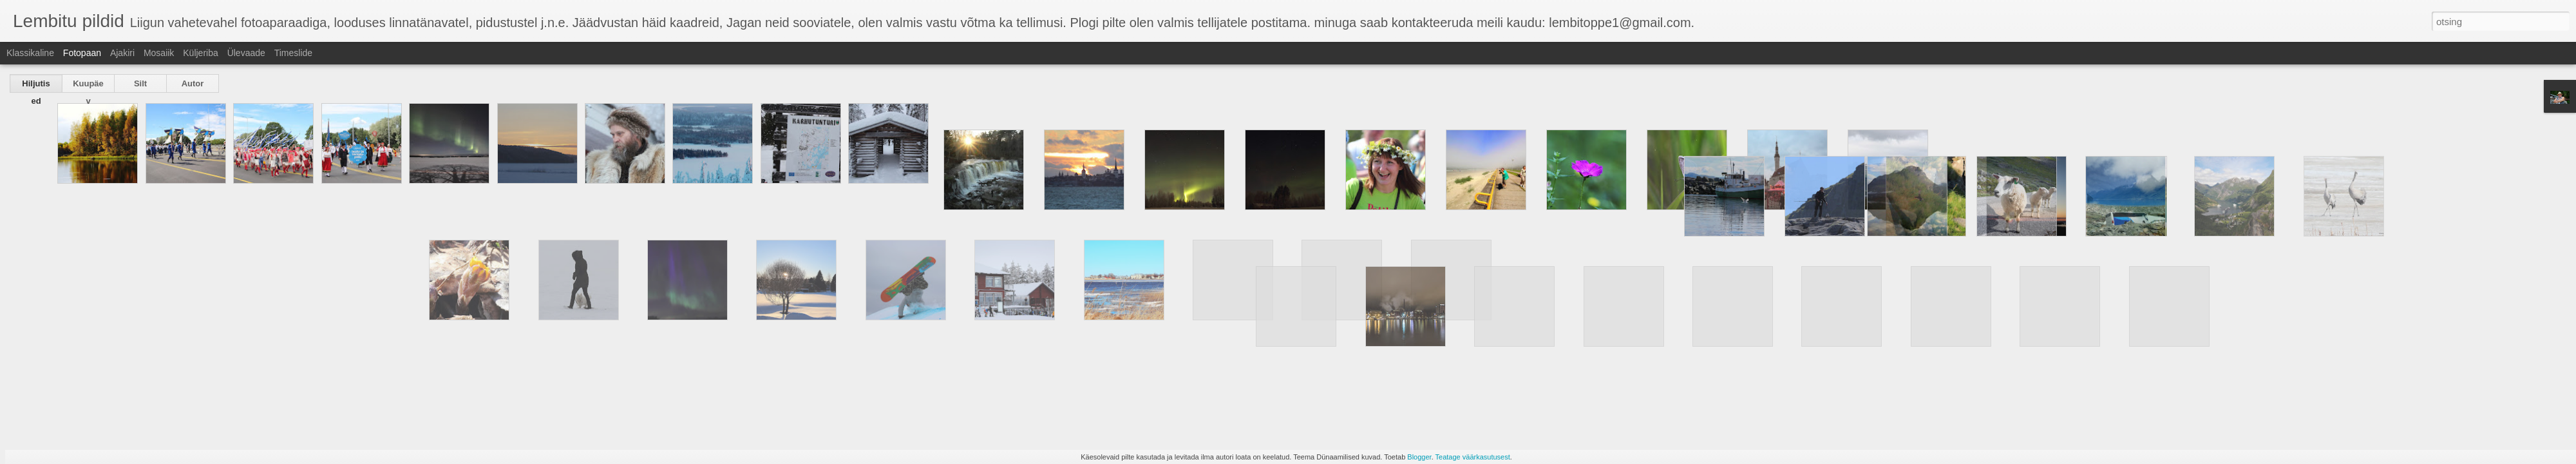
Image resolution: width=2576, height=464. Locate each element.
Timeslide (293, 53)
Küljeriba (200, 53)
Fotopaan (82, 53)
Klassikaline (30, 53)
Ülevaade (246, 53)
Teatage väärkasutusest (1472, 457)
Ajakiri (122, 53)
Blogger (1419, 457)
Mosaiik (159, 53)
